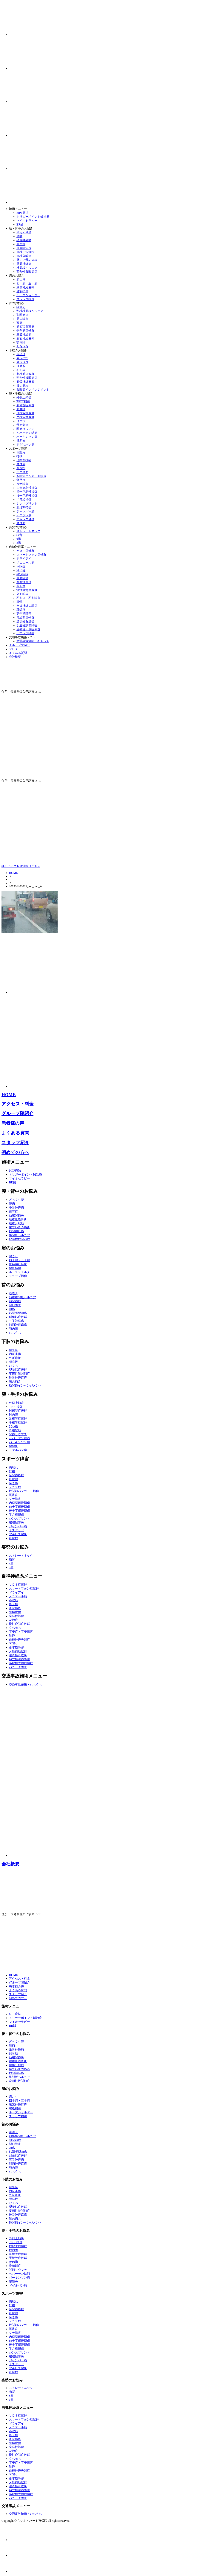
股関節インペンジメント (32, 389)
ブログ (13, 649)
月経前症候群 (25, 617)
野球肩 (20, 464)
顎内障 (20, 342)
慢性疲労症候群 (26, 590)
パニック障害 (25, 633)
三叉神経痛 (23, 334)
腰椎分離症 (23, 256)
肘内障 (20, 409)
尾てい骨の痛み (26, 259)
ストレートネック (28, 531)
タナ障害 (22, 483)
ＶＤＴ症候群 (25, 550)
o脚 (18, 542)
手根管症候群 (25, 417)
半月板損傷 (23, 499)
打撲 (19, 456)
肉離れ (20, 452)
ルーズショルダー (28, 295)
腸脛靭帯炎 (23, 507)
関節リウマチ (25, 428)
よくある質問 (18, 652)
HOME (13, 872)
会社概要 (15, 656)
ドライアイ (23, 558)
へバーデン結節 (26, 432)
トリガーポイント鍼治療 (32, 216)
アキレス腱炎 (25, 519)
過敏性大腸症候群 (28, 629)
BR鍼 (19, 224)
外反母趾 (22, 362)
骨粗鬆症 (22, 425)
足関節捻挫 (23, 460)
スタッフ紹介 (15, 1142)
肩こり (20, 279)
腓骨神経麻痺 (25, 381)
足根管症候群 (25, 413)
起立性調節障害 (26, 625)
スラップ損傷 (25, 299)
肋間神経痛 (23, 263)
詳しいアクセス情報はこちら (20, 866)
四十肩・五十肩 (26, 283)
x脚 (18, 539)
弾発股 (20, 366)
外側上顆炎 (23, 397)
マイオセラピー (26, 220)
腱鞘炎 (20, 440)
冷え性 (20, 570)
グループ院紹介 (19, 645)
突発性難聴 (23, 582)
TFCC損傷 (23, 401)
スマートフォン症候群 (31, 554)
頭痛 (19, 322)
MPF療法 (22, 212)
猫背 (19, 535)
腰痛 (19, 236)
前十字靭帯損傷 (26, 491)
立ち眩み (22, 594)
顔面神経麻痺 (25, 338)
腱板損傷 (22, 291)
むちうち (22, 346)
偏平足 (20, 354)
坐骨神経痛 (23, 240)
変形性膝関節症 (26, 377)
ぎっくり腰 (23, 232)
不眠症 (20, 566)
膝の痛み (22, 385)
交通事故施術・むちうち (32, 641)
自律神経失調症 (26, 605)
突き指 (20, 468)
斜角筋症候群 (25, 330)
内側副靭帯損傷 (26, 487)
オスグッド (23, 515)
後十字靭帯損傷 (26, 495)
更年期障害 (23, 613)
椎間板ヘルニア (26, 267)
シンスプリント (26, 503)
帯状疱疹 (22, 574)
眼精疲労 (22, 578)
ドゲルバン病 (25, 444)
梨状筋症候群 (25, 373)
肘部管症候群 (25, 405)
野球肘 (20, 523)
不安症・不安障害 (28, 597)
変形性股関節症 (26, 271)
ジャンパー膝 (25, 511)
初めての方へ (15, 1152)
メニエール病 (25, 562)
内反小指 (22, 358)
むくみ (20, 370)
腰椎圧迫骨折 (25, 252)
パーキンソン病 (26, 436)
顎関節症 (22, 314)
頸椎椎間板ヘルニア (29, 311)
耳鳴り (20, 609)
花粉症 (20, 586)
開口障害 (22, 318)
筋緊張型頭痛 (25, 326)
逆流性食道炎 (25, 621)
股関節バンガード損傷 (31, 476)
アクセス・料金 (17, 1103)
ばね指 (20, 421)
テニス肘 (22, 472)
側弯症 (20, 244)
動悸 (19, 601)
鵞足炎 (20, 480)
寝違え (20, 307)
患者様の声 (12, 1123)
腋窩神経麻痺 (25, 287)
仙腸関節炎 (23, 248)
